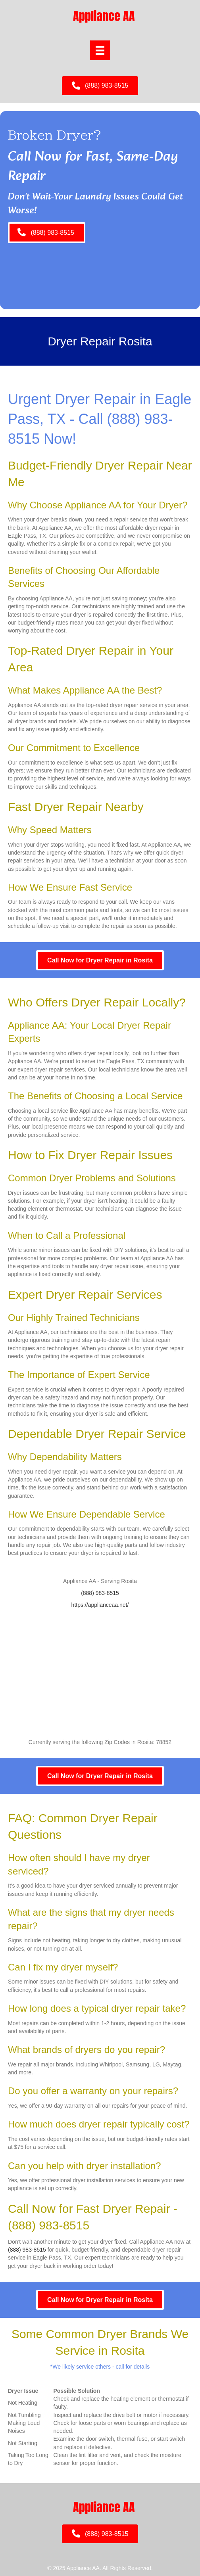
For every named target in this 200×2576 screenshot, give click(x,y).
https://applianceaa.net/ (100, 1605)
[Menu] (100, 50)
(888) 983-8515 (100, 1593)
